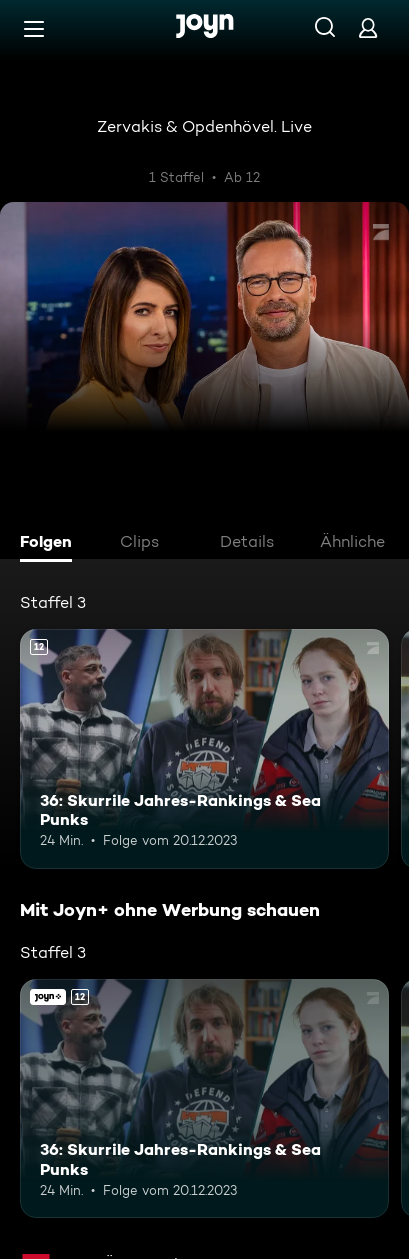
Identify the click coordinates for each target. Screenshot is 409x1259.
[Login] (368, 27)
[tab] (51, 544)
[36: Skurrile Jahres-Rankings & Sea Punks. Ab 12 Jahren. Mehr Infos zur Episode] (204, 749)
